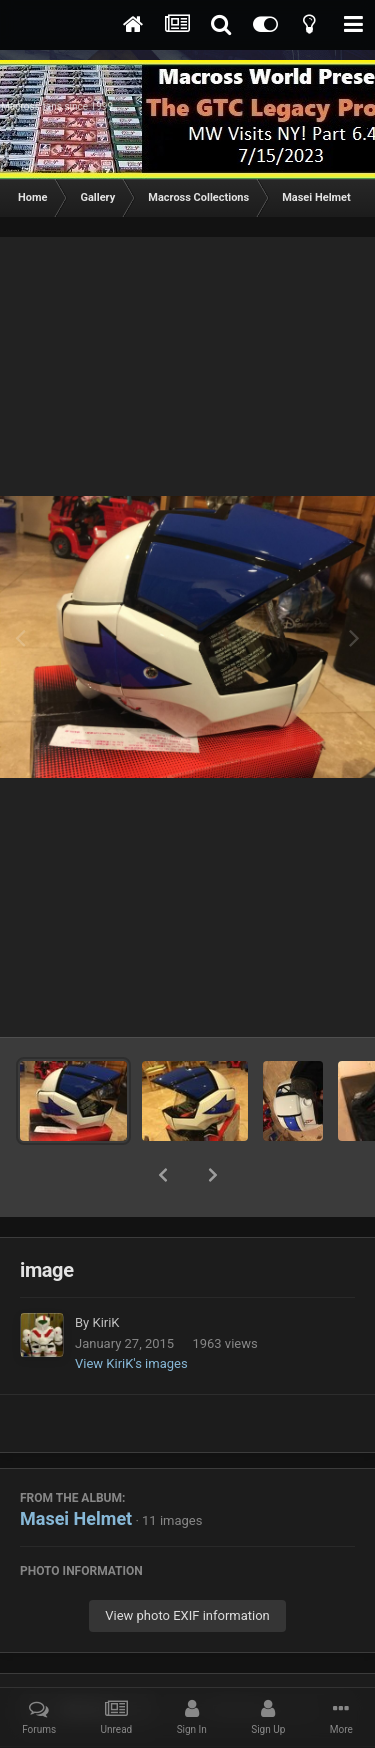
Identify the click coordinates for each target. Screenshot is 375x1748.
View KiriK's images (131, 1311)
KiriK (105, 1270)
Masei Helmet (76, 1466)
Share (87, 1658)
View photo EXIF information (187, 1563)
